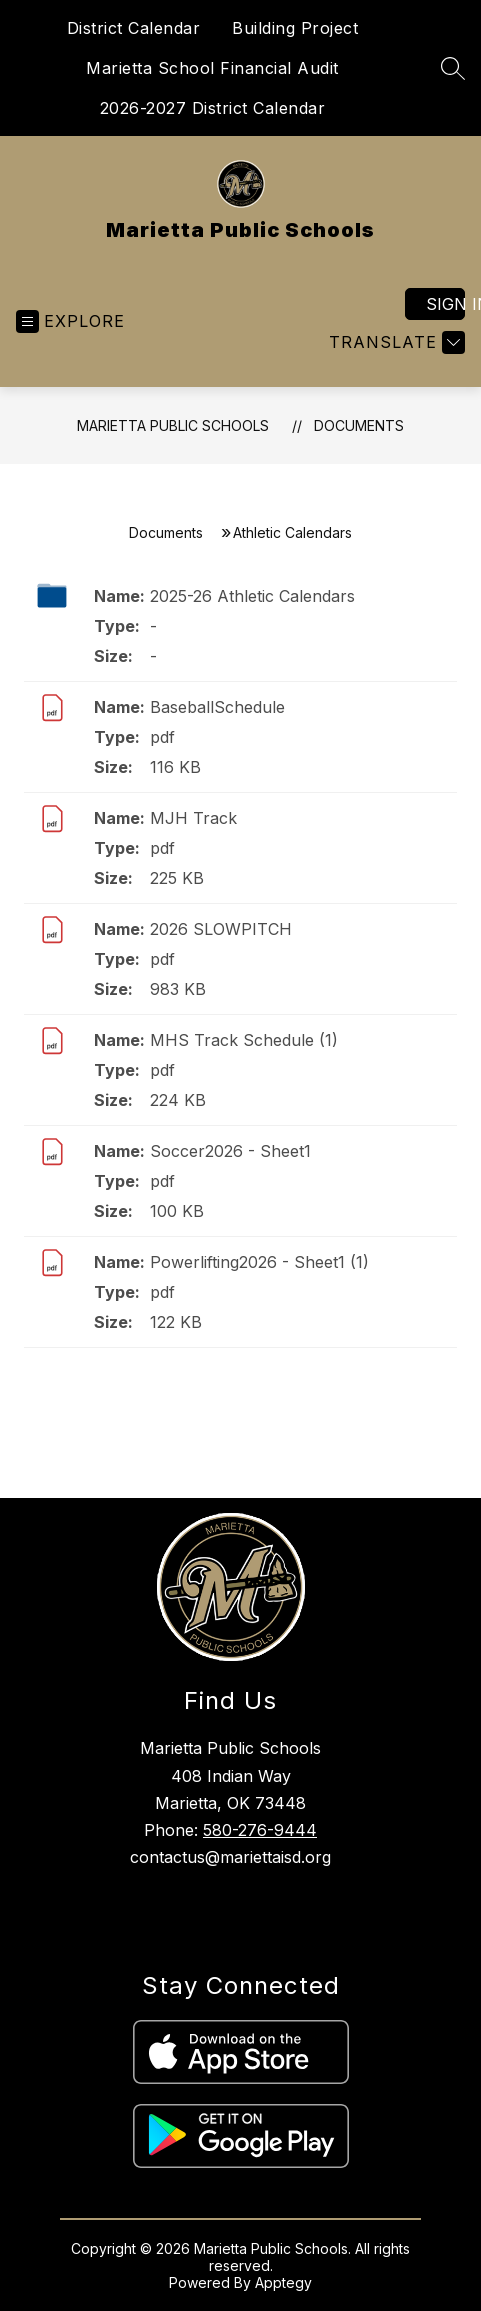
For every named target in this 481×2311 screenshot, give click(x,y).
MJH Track (193, 818)
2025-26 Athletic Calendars (252, 596)
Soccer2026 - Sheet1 (230, 1151)
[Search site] (453, 68)
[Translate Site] (394, 342)
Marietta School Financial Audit (212, 68)
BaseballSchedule (217, 707)
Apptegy (283, 2282)
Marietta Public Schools (173, 425)
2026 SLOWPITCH (221, 929)
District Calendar (134, 28)
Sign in (445, 304)
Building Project (295, 28)
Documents (359, 425)
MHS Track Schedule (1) (244, 1040)
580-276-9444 (260, 1830)
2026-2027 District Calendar (213, 108)
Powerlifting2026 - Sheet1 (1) (259, 1262)
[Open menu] (70, 321)
